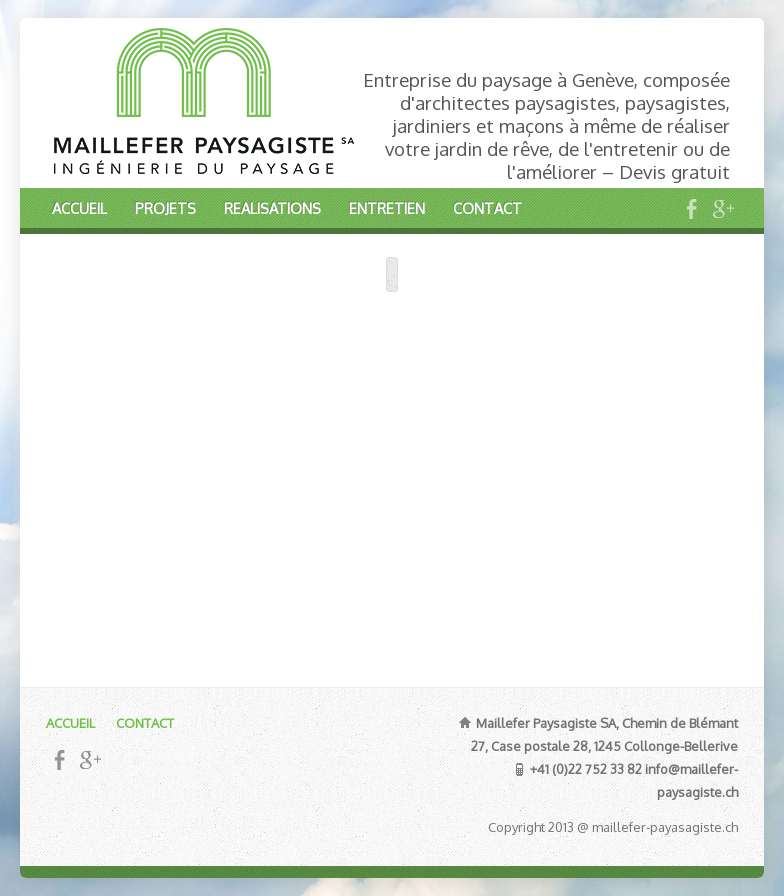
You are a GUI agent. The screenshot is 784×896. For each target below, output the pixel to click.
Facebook (691, 208)
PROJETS (165, 208)
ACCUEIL (79, 208)
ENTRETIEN (387, 208)
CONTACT (487, 208)
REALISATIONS (272, 208)
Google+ (722, 208)
